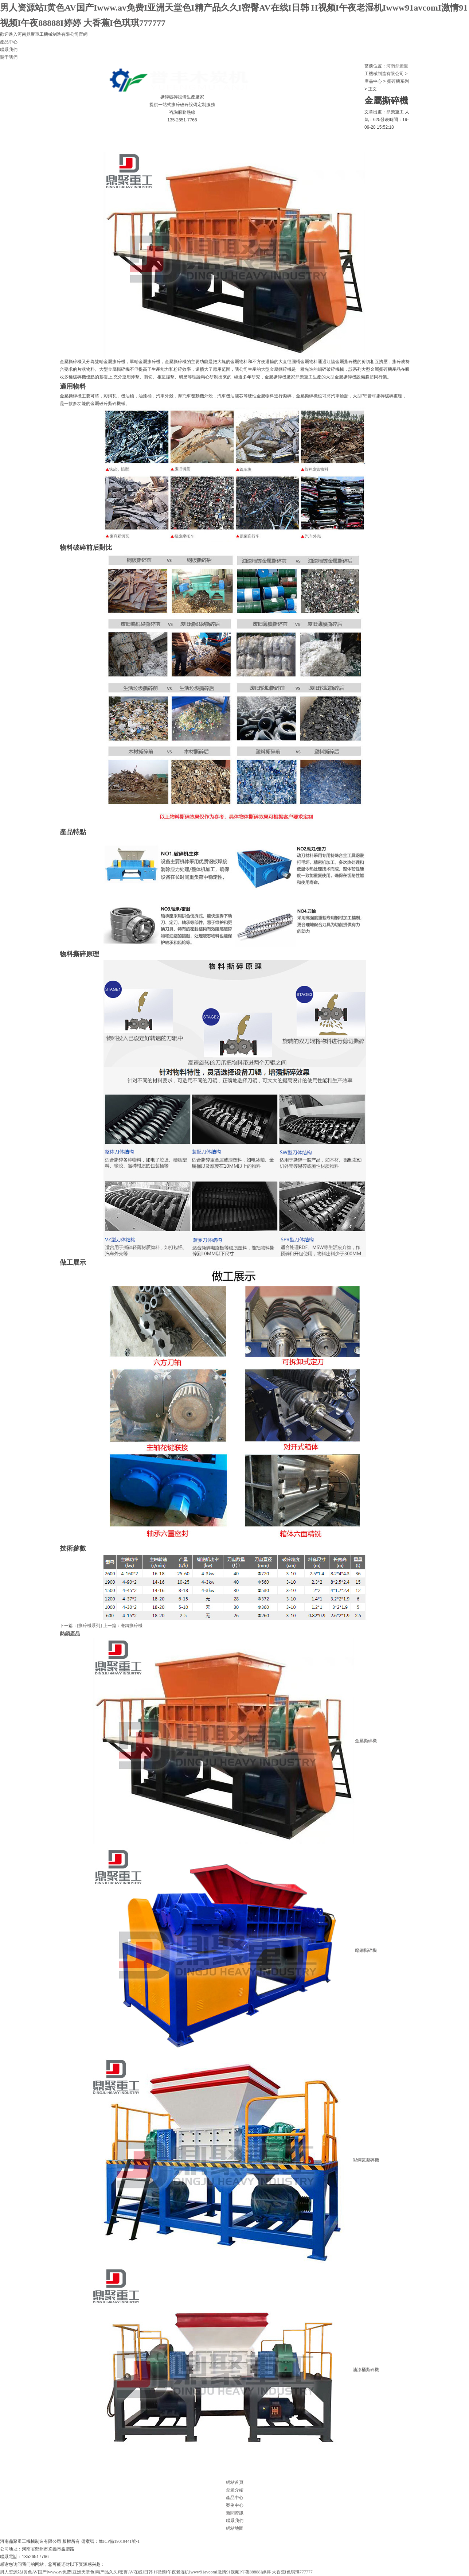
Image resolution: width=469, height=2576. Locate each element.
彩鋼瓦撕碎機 (234, 2160)
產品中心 (8, 41)
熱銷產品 (70, 1634)
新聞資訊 (182, 135)
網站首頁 (24, 135)
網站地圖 (234, 2528)
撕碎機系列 (398, 81)
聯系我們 (8, 49)
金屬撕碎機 (235, 1740)
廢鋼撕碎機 (131, 1625)
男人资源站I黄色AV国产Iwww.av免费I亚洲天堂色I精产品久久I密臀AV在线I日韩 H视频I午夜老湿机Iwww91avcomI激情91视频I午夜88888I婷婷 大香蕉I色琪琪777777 (156, 2572)
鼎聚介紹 (63, 135)
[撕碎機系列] (89, 1625)
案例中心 (143, 135)
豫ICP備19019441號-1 (119, 2541)
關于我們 (8, 57)
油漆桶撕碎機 (234, 2369)
